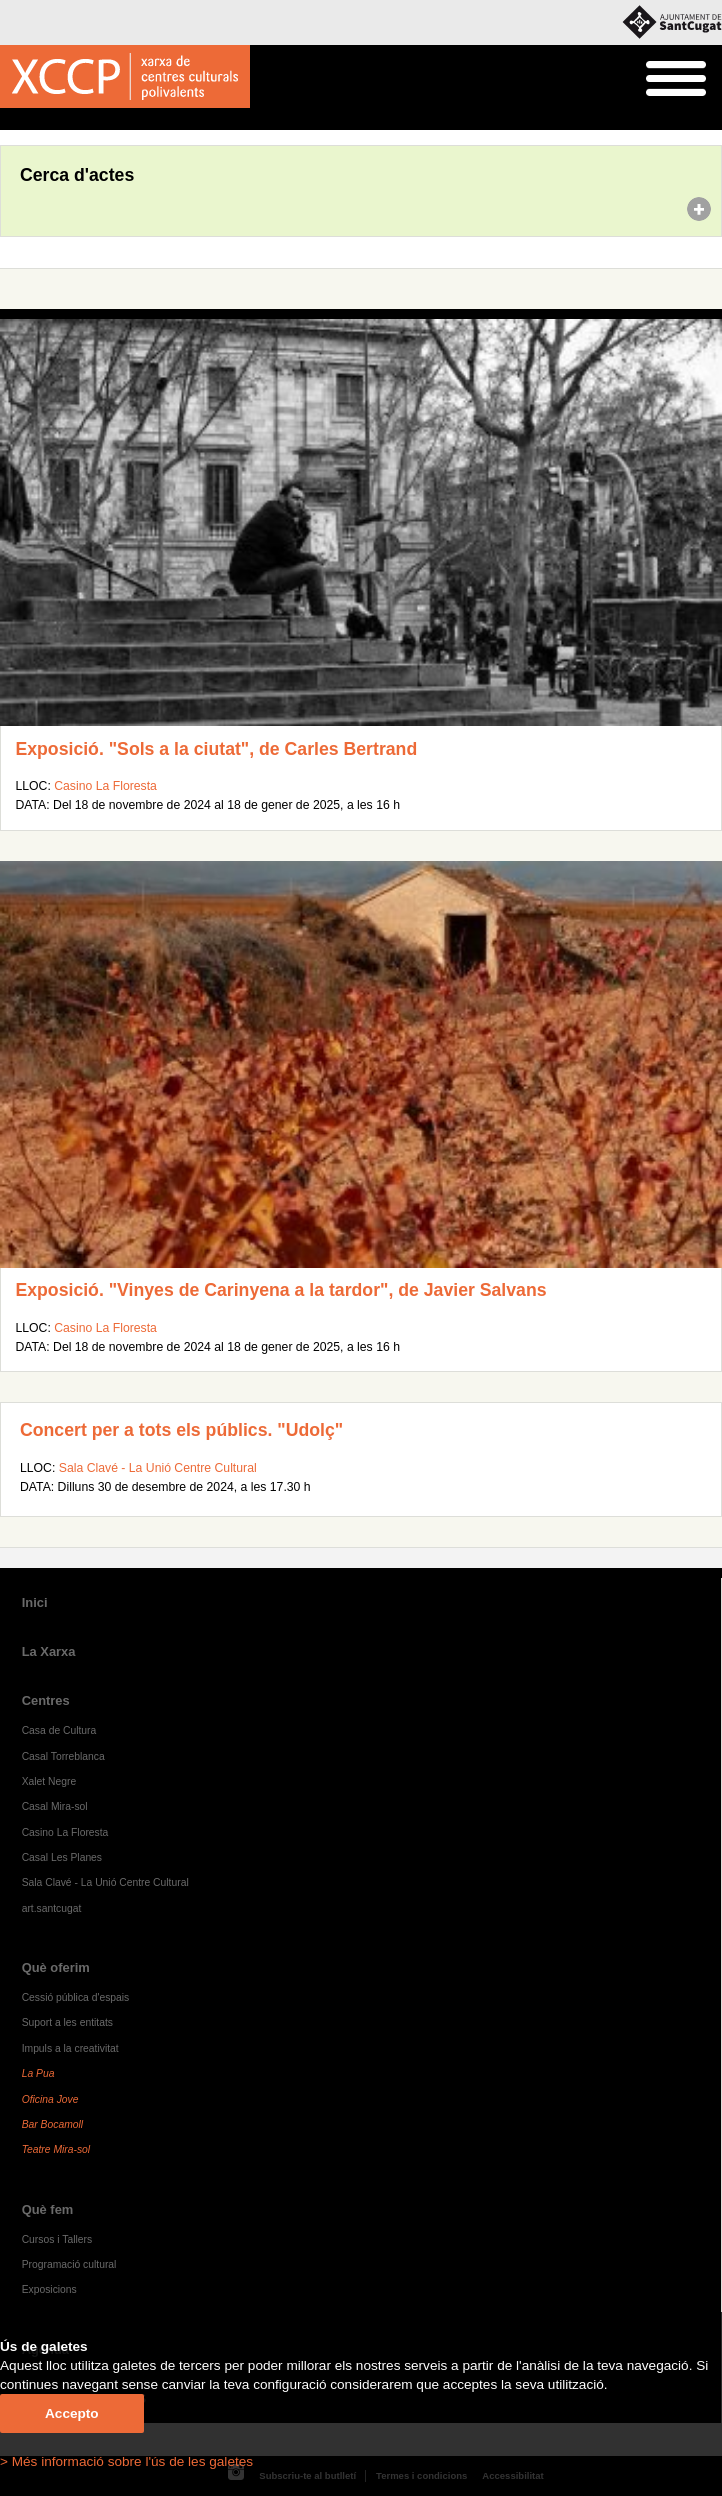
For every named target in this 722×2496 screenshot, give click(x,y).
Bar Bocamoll (52, 2124)
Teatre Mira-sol (56, 2149)
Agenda (53, 120)
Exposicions (49, 2289)
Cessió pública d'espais (76, 1997)
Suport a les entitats (67, 2022)
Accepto (72, 2413)
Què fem (48, 2209)
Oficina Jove (50, 2099)
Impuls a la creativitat (70, 2048)
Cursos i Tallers (57, 2239)
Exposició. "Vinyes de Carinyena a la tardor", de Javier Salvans (280, 1290)
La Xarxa (49, 1651)
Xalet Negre (49, 1781)
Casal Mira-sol (55, 1806)
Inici (10, 120)
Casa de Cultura (59, 1730)
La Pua (38, 2073)
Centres (46, 1700)
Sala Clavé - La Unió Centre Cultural (158, 1468)
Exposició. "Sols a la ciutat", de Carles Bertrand (216, 749)
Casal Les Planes (62, 1857)
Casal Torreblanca (63, 1756)
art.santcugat (52, 1908)
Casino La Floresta (105, 786)
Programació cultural (69, 2264)
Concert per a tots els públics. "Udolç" (181, 1430)
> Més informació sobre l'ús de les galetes (126, 2461)
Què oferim (56, 1967)
